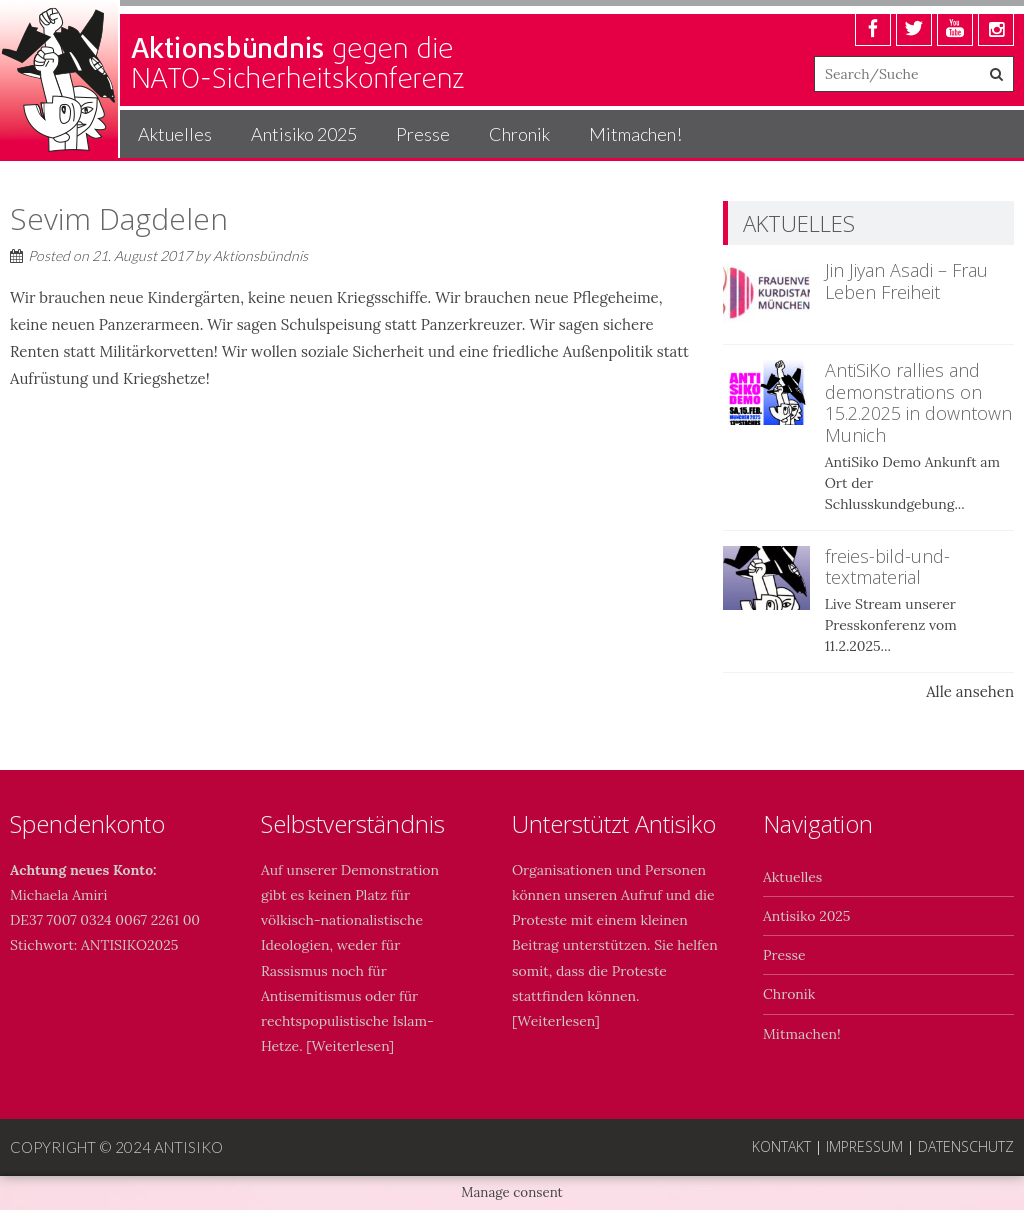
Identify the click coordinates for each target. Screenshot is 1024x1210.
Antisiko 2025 (304, 134)
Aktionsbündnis (260, 255)
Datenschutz (966, 1146)
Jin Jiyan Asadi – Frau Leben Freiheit (906, 281)
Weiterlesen (350, 1046)
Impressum (864, 1146)
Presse (423, 134)
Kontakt (781, 1146)
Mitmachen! (635, 134)
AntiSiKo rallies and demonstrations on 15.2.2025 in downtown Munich (918, 402)
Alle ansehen (970, 691)
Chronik (519, 134)
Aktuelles (175, 134)
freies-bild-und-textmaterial (887, 567)
